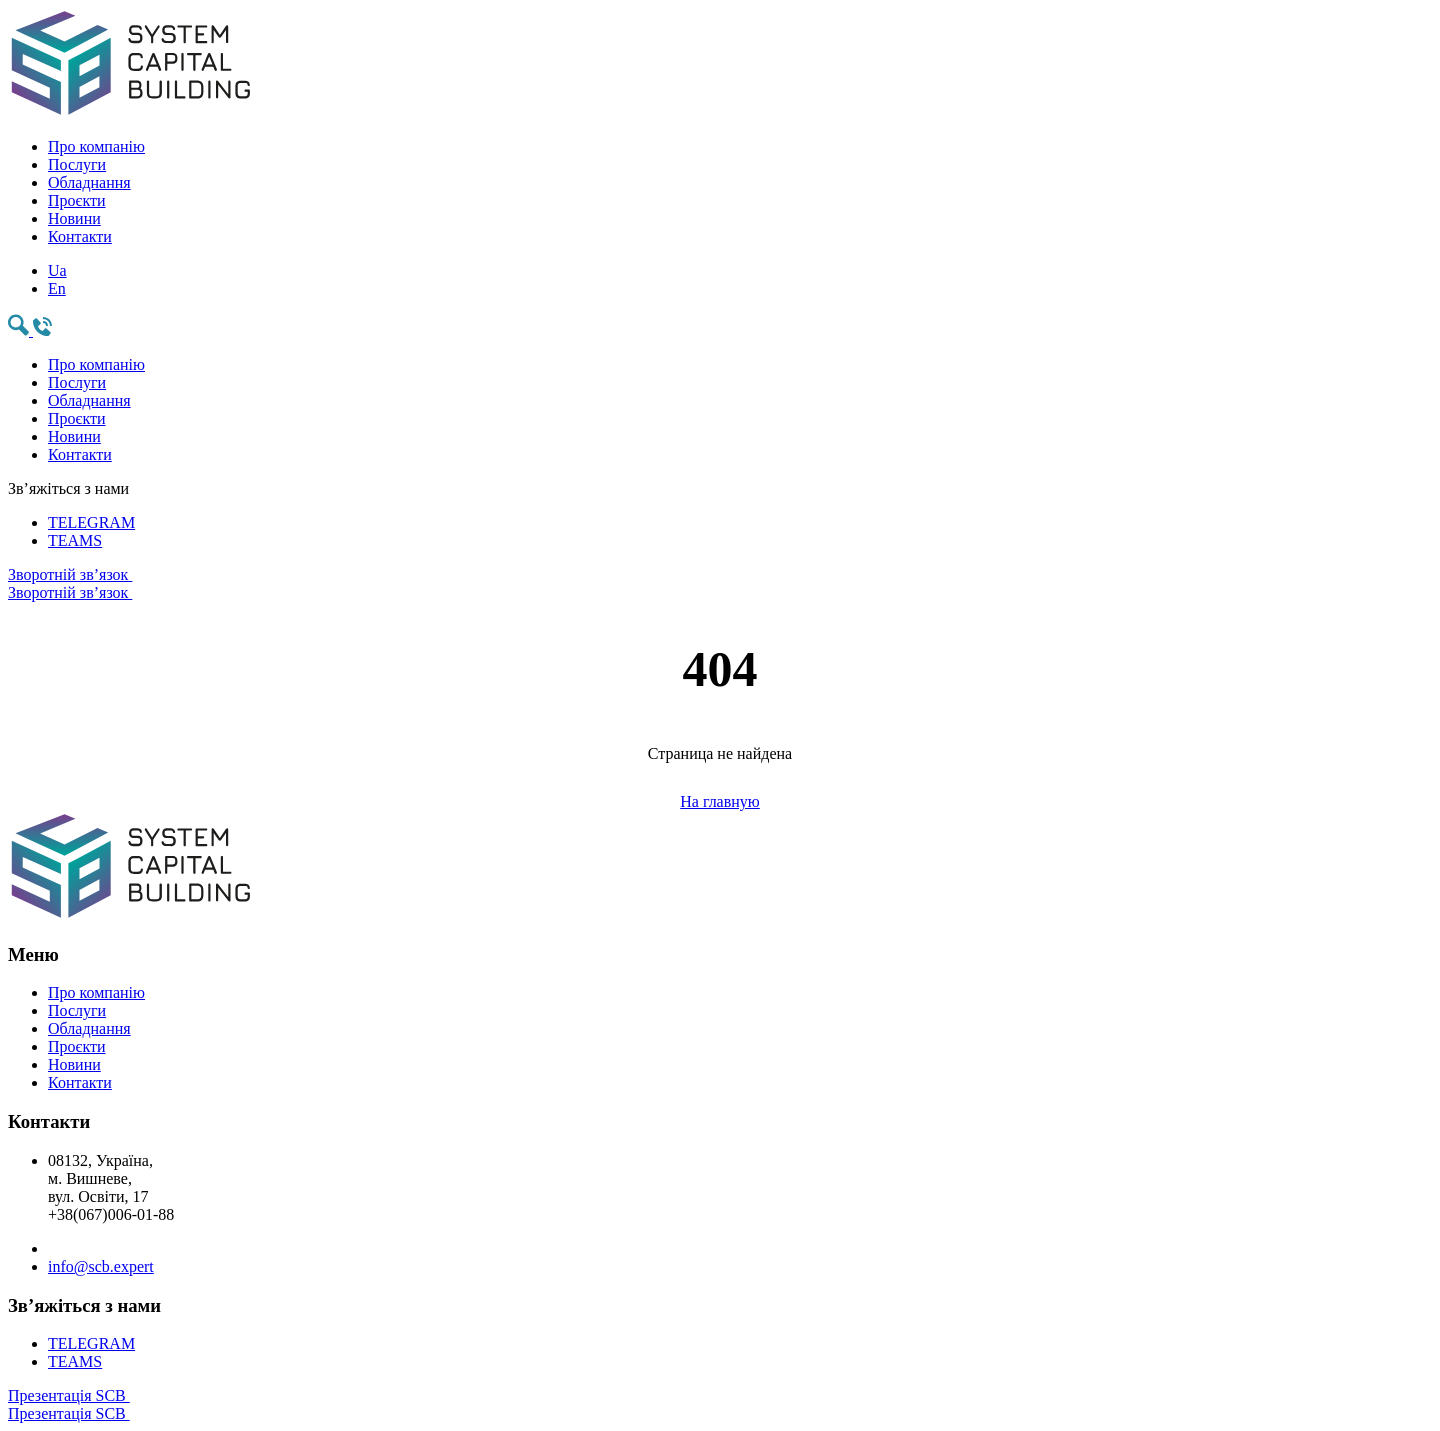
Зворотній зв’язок (720, 584)
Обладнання (89, 182)
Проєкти (77, 200)
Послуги (77, 164)
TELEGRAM (91, 522)
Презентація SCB (720, 1405)
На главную (720, 801)
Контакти (80, 236)
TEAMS (75, 540)
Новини (74, 218)
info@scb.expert (101, 1266)
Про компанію (96, 146)
